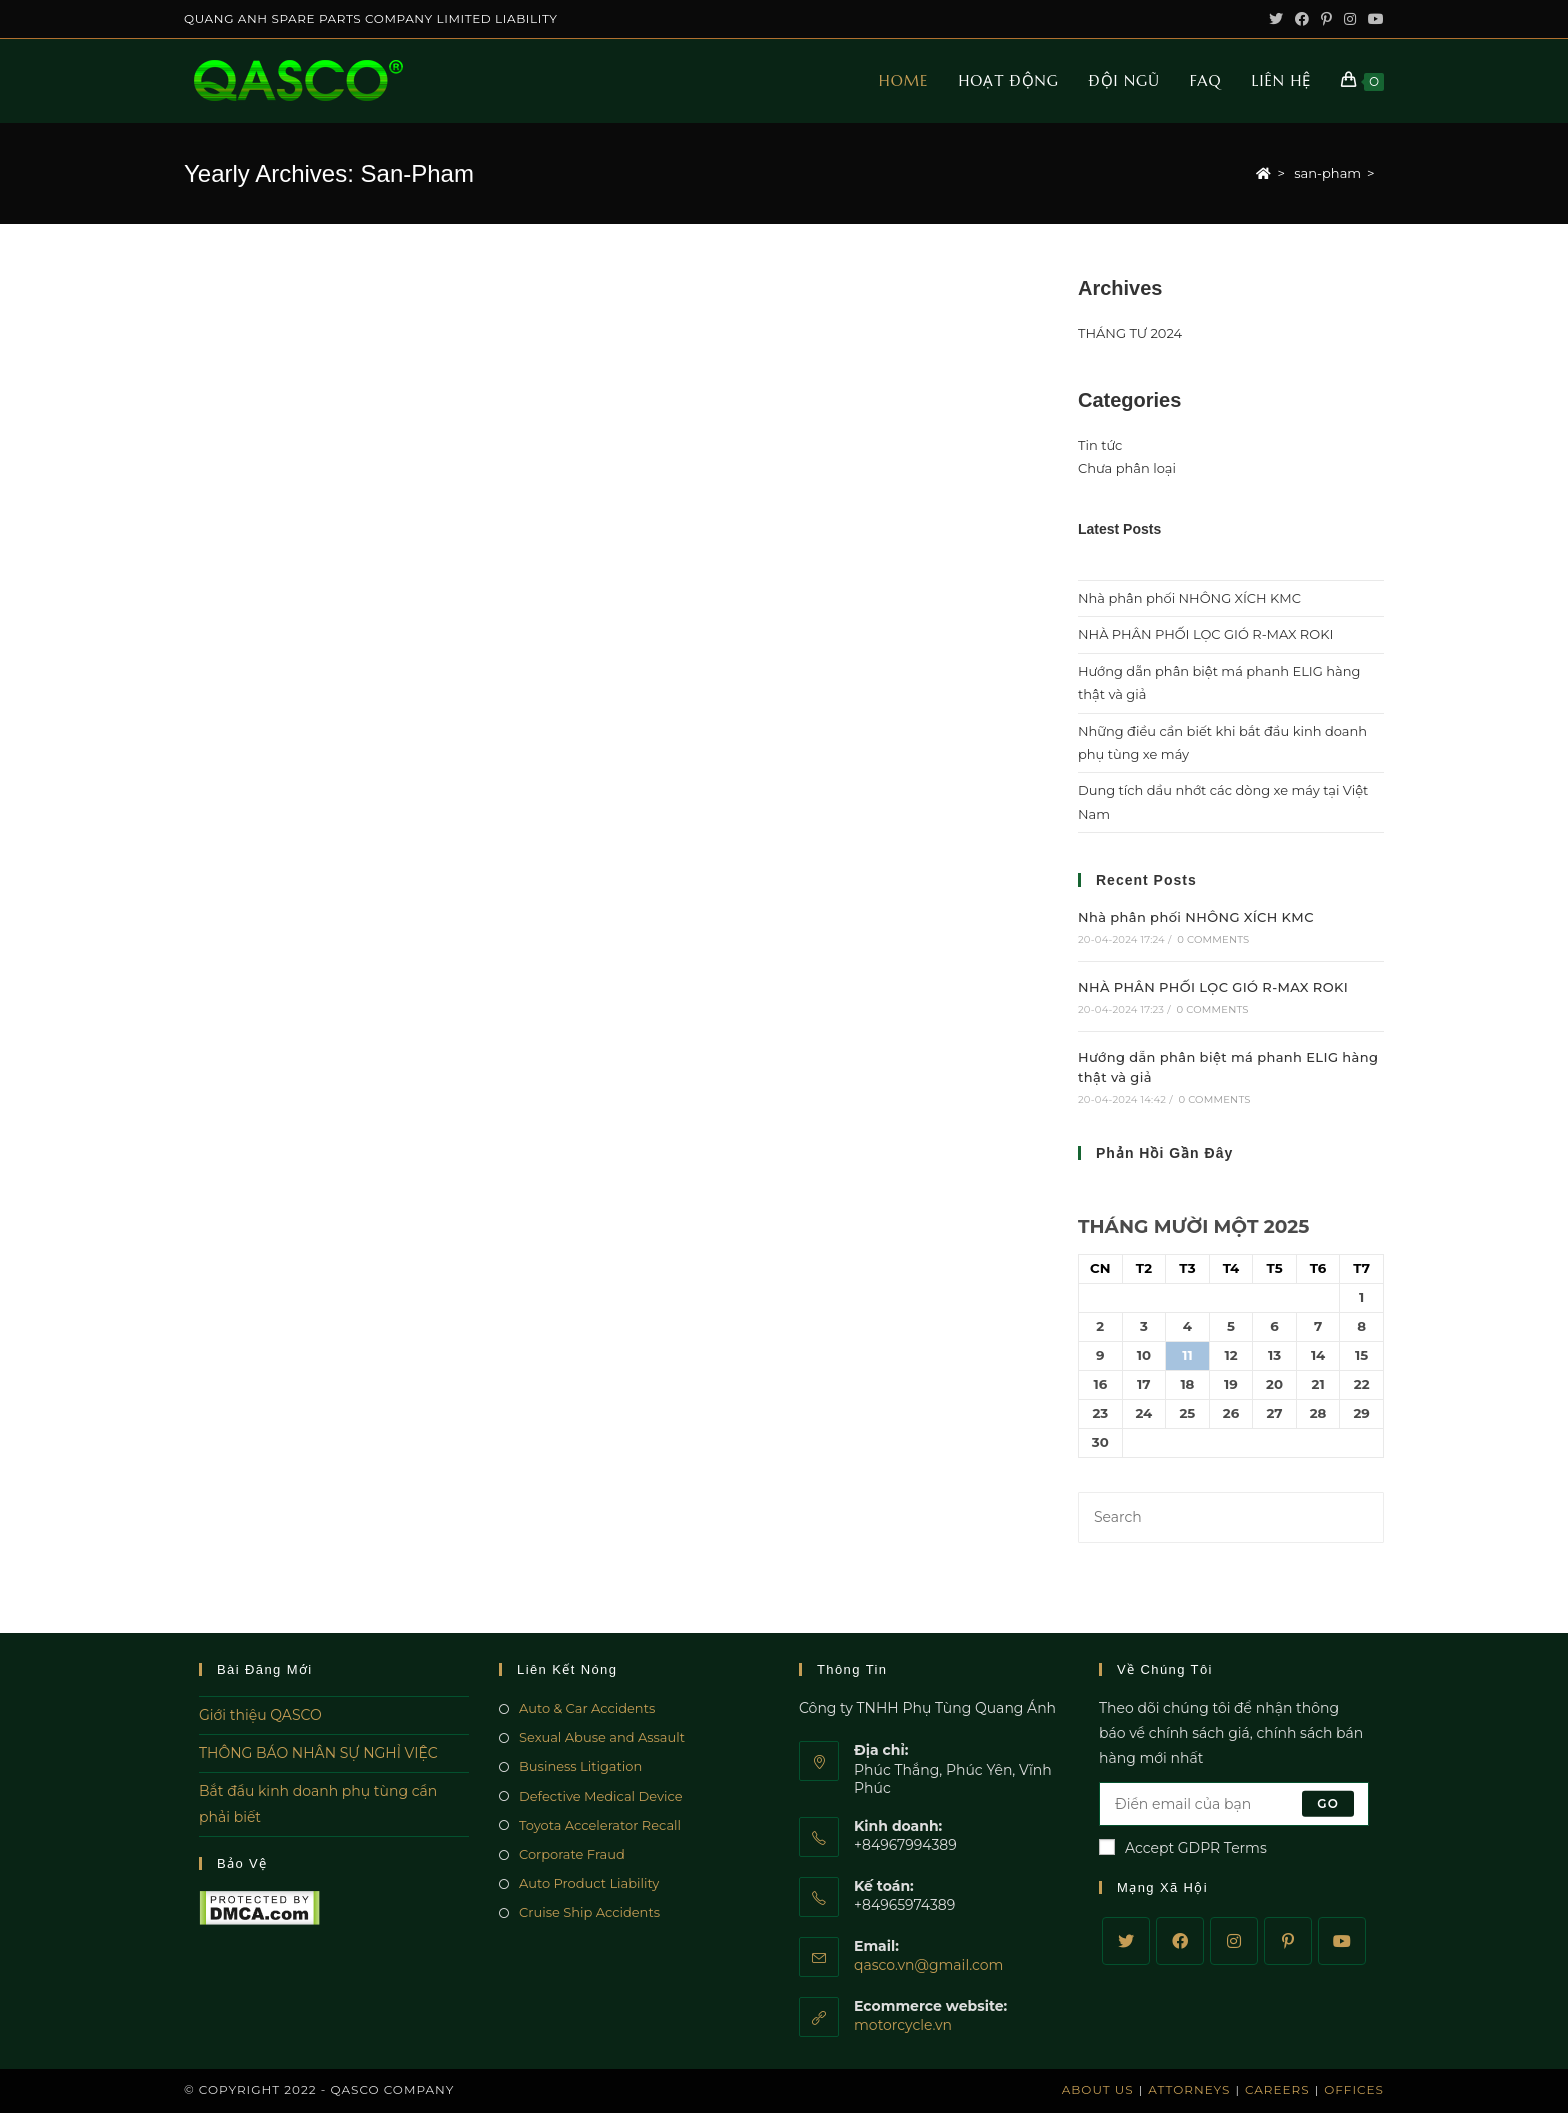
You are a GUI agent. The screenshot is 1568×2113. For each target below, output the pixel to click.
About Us (1098, 2089)
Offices (1354, 2089)
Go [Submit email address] (1328, 1803)
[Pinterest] (1288, 1941)
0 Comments (1213, 939)
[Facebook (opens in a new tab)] (1302, 19)
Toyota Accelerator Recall (600, 1825)
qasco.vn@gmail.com (928, 1965)
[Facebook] (1180, 1941)
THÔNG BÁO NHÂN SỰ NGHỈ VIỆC (318, 1753)
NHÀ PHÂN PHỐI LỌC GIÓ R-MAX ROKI (1205, 634)
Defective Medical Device (601, 1796)
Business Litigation (580, 1766)
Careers (1277, 2089)
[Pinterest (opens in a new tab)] (1326, 19)
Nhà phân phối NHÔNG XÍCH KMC (1189, 598)
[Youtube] (1342, 1941)
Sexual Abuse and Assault (602, 1737)
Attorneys (1189, 2089)
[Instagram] (1234, 1941)
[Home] (1263, 173)
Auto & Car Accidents (587, 1708)
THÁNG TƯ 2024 (1130, 333)
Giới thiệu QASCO (260, 1715)
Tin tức (1100, 445)
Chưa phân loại (1127, 468)
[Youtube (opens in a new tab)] (1373, 19)
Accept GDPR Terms (1183, 1848)
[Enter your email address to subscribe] (1234, 1804)
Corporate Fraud (572, 1854)
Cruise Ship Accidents (589, 1912)
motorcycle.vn (903, 2025)
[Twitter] (1126, 1941)
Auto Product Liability (589, 1883)
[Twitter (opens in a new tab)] (1276, 19)
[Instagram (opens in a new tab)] (1350, 19)
